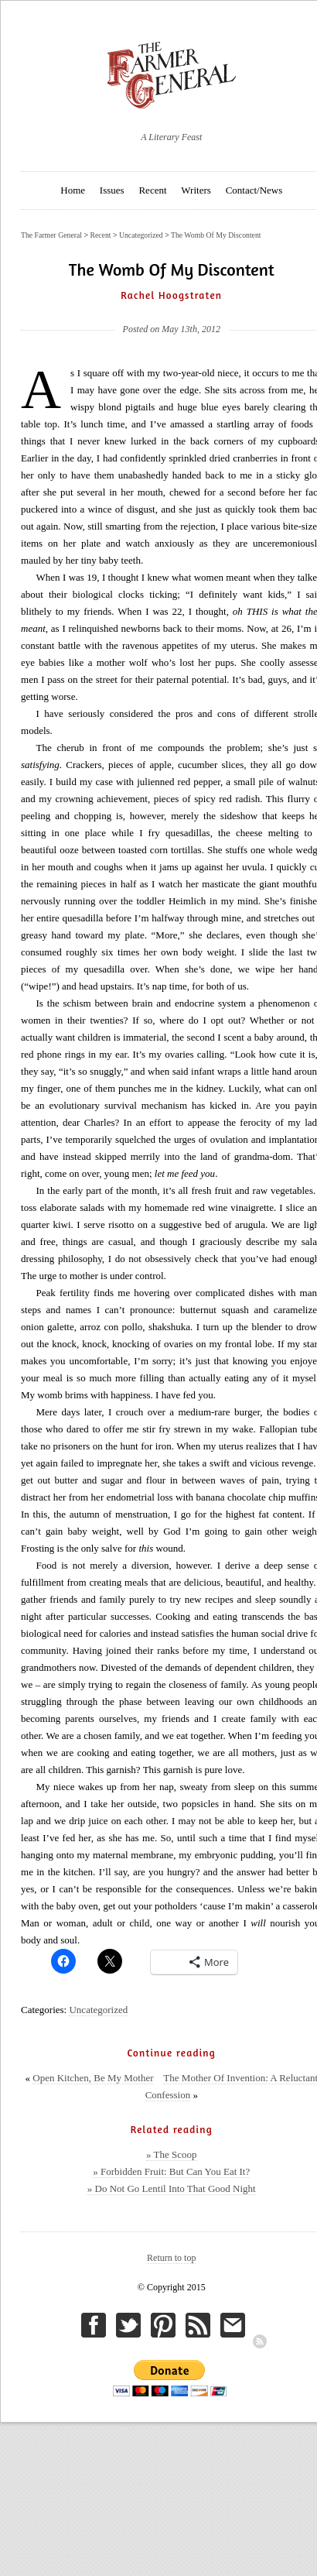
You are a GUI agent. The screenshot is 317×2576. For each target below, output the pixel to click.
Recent (152, 190)
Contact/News (254, 190)
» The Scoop (171, 2154)
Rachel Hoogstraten (171, 295)
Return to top (171, 2257)
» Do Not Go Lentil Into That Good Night (171, 2188)
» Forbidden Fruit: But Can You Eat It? (171, 2171)
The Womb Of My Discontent (216, 235)
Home (72, 190)
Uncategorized (98, 2009)
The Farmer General (51, 235)
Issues (112, 190)
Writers (195, 190)
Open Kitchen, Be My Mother (92, 2078)
